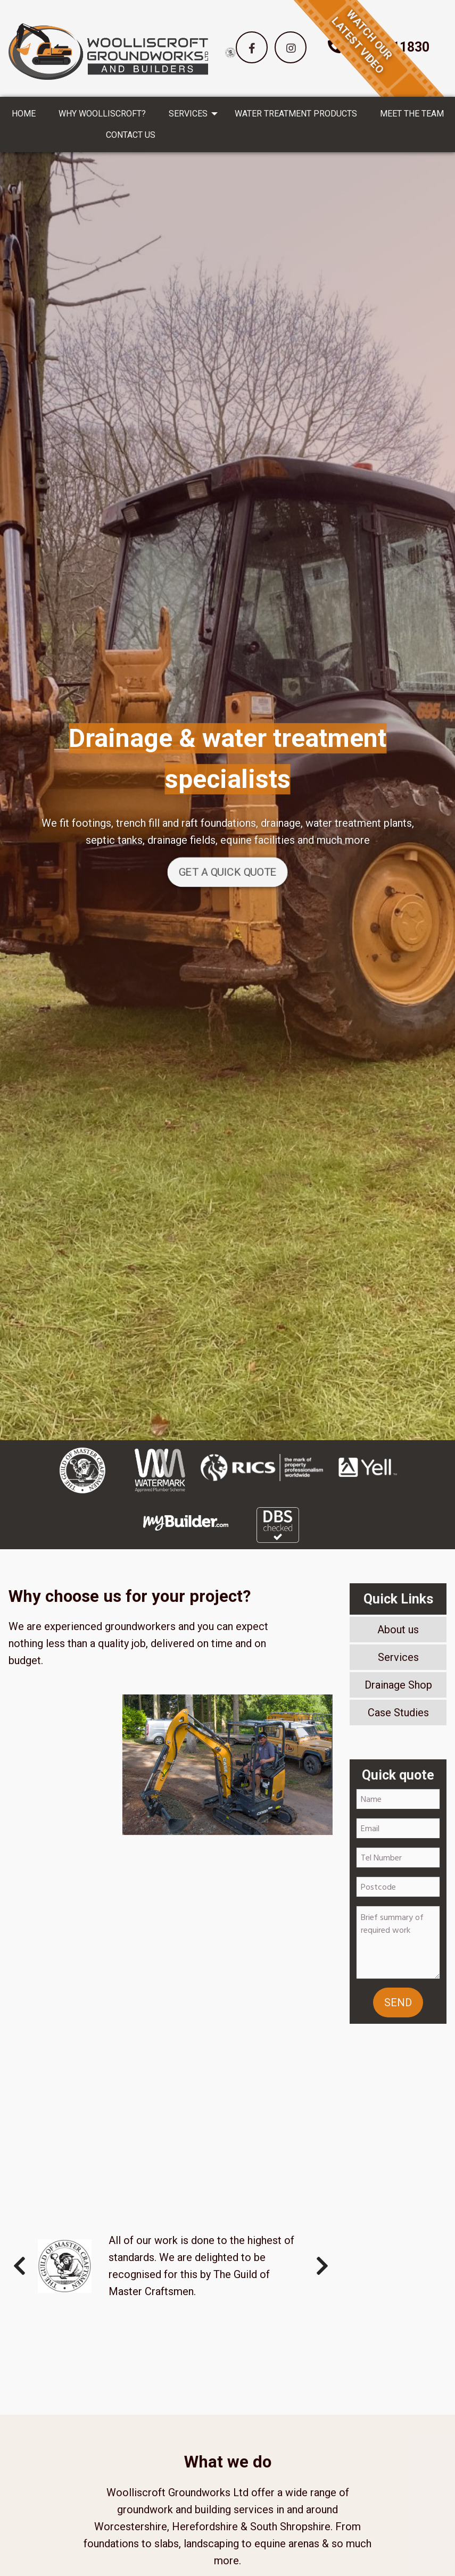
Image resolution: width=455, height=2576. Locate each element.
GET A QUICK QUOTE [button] (227, 872)
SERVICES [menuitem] (188, 114)
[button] (252, 47)
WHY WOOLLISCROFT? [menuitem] (102, 114)
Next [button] (322, 2265)
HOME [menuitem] (24, 114)
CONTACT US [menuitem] (130, 135)
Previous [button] (19, 2265)
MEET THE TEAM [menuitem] (412, 114)
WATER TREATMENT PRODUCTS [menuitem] (296, 114)
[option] (230, 52)
